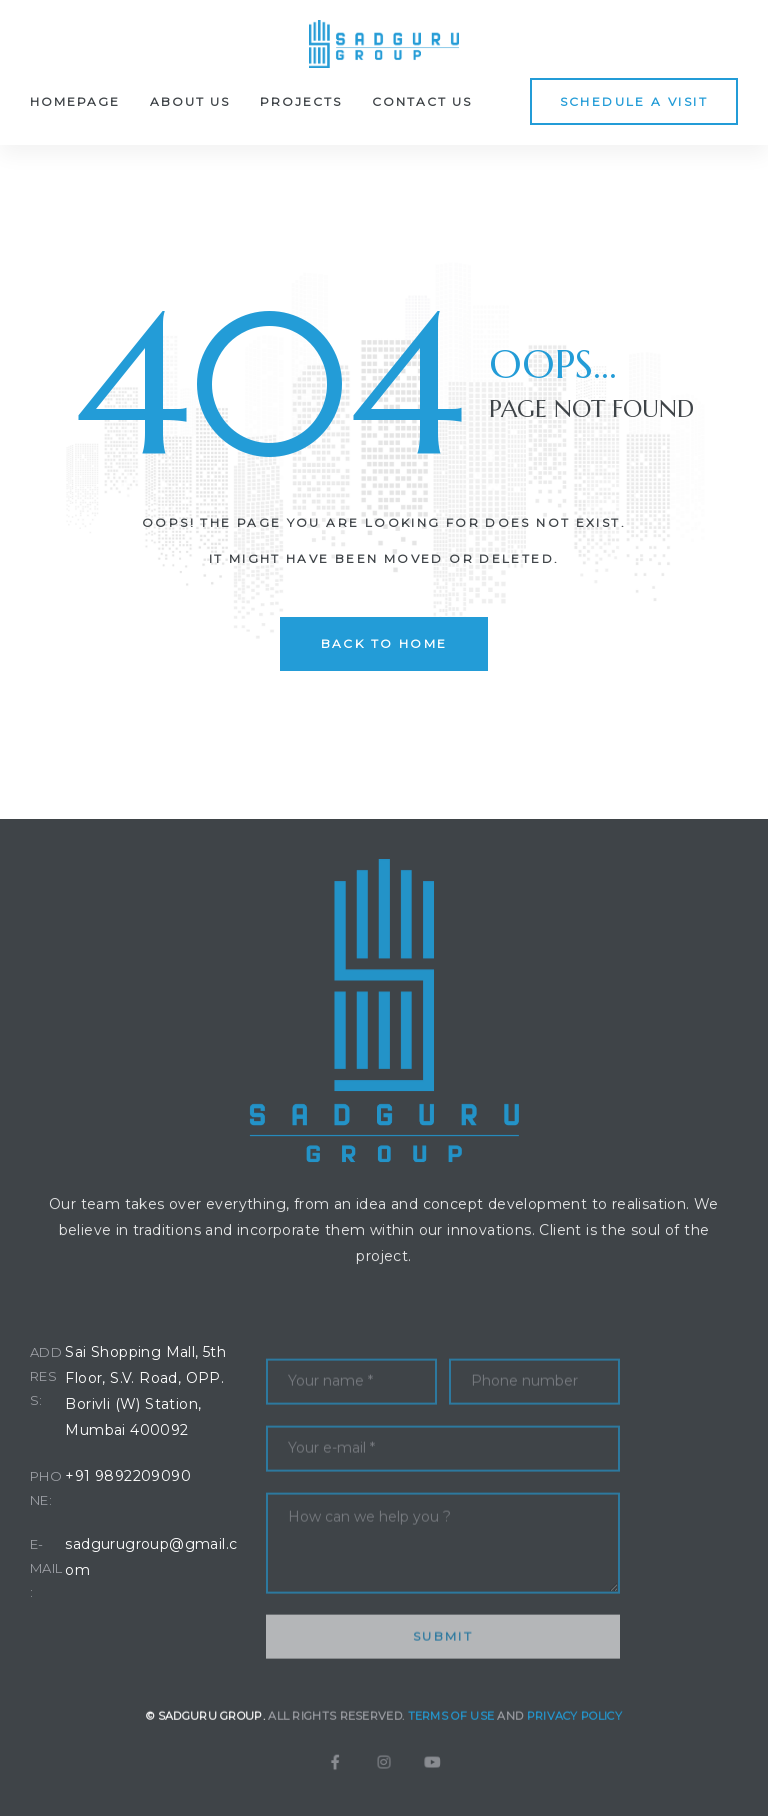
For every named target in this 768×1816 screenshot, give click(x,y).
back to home (384, 643)
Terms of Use (451, 1743)
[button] (634, 101)
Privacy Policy (574, 1743)
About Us (190, 101)
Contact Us (422, 101)
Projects (301, 101)
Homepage (75, 101)
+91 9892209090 (128, 1476)
